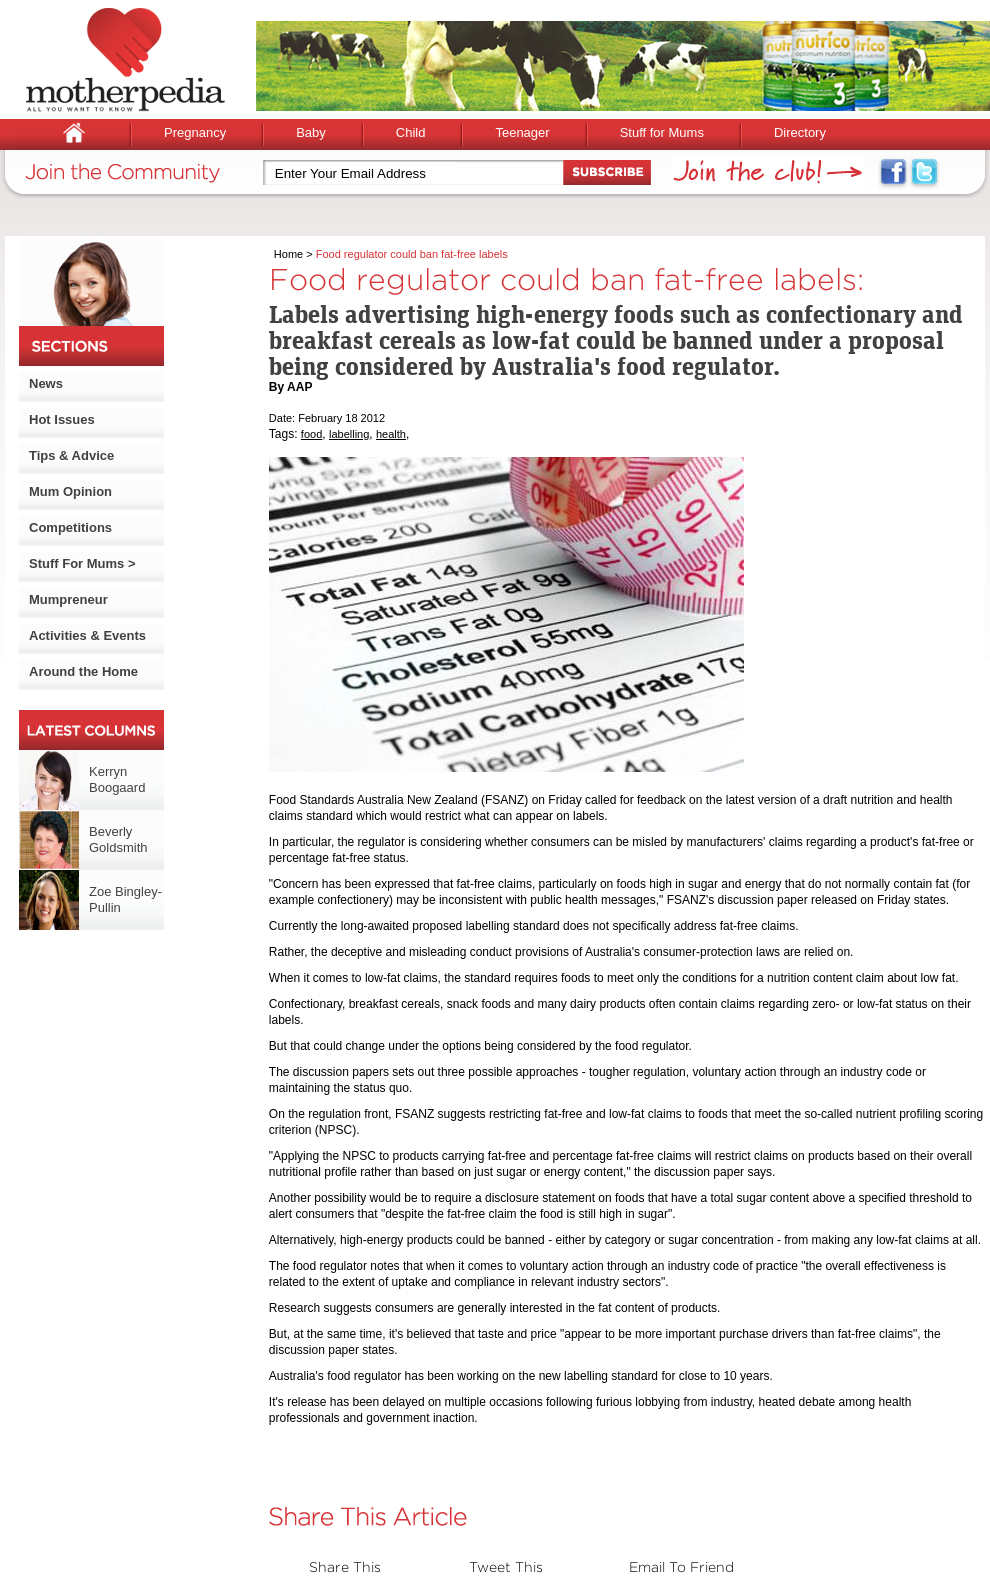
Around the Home (83, 671)
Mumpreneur (68, 599)
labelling (349, 434)
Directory (800, 132)
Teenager (522, 132)
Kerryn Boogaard (117, 779)
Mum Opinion (70, 491)
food (311, 434)
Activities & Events (87, 635)
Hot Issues (62, 419)
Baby (311, 132)
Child (411, 132)
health (391, 434)
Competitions (70, 527)
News (46, 383)
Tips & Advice (71, 455)
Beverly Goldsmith (118, 839)
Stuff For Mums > (82, 563)
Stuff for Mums (662, 132)
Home (288, 254)
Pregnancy (195, 132)
